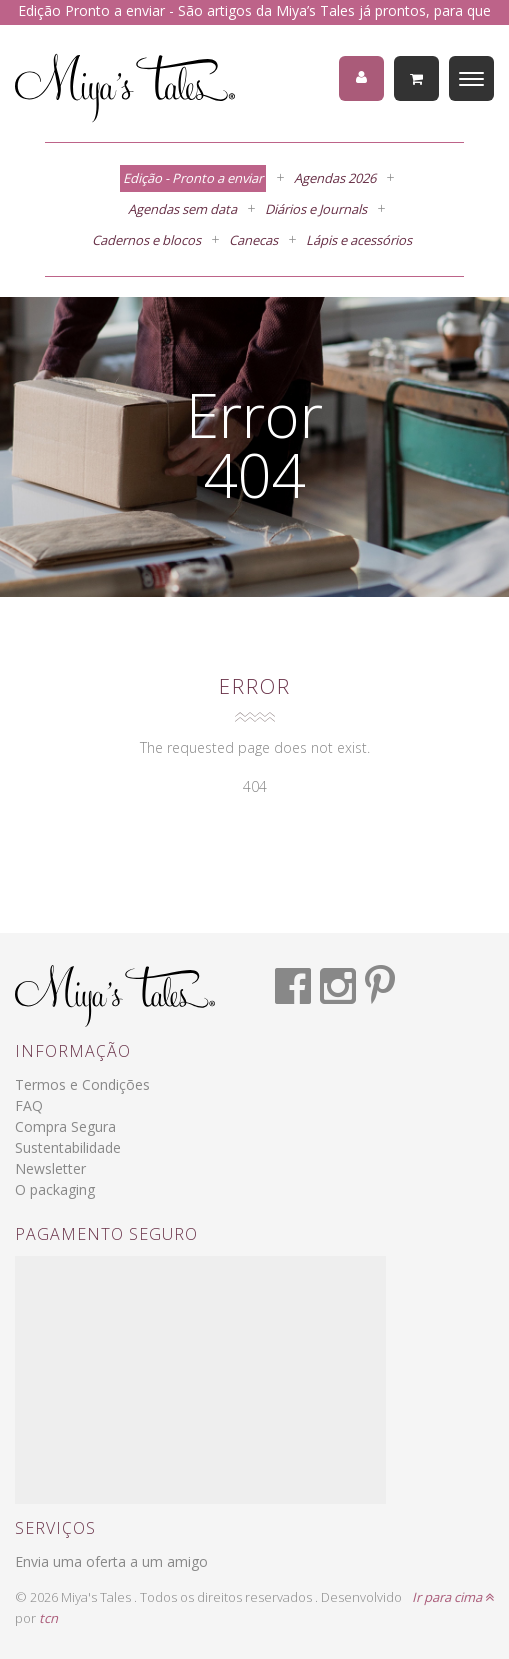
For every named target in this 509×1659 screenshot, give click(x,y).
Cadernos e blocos (146, 240)
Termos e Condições (82, 1084)
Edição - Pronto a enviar (193, 178)
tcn (48, 1618)
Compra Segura (65, 1126)
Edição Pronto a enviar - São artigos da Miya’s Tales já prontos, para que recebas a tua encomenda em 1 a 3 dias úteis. (254, 21)
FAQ (29, 1105)
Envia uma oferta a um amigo (111, 1561)
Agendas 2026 (335, 178)
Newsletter (50, 1168)
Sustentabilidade (68, 1147)
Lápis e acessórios (359, 240)
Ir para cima (453, 1597)
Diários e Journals (316, 209)
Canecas (253, 240)
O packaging (55, 1189)
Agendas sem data (182, 209)
